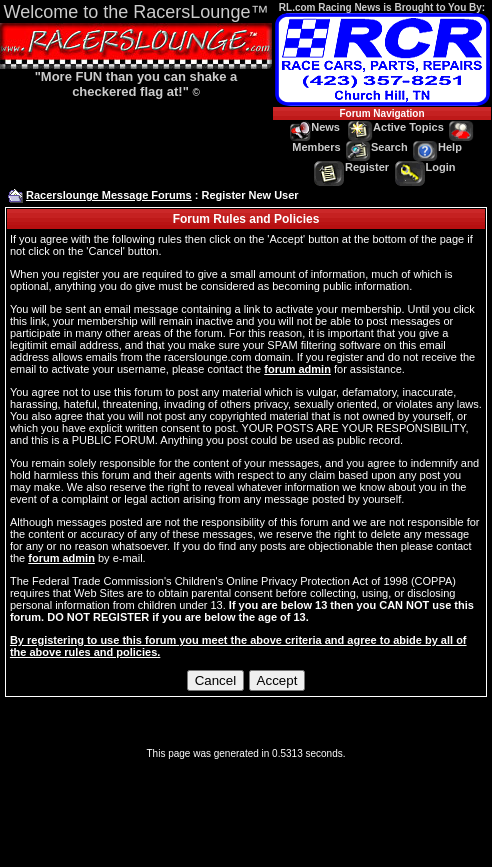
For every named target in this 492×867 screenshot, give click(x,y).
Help (437, 147)
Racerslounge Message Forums (109, 195)
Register (351, 167)
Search (377, 147)
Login (425, 167)
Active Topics (396, 127)
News (315, 127)
